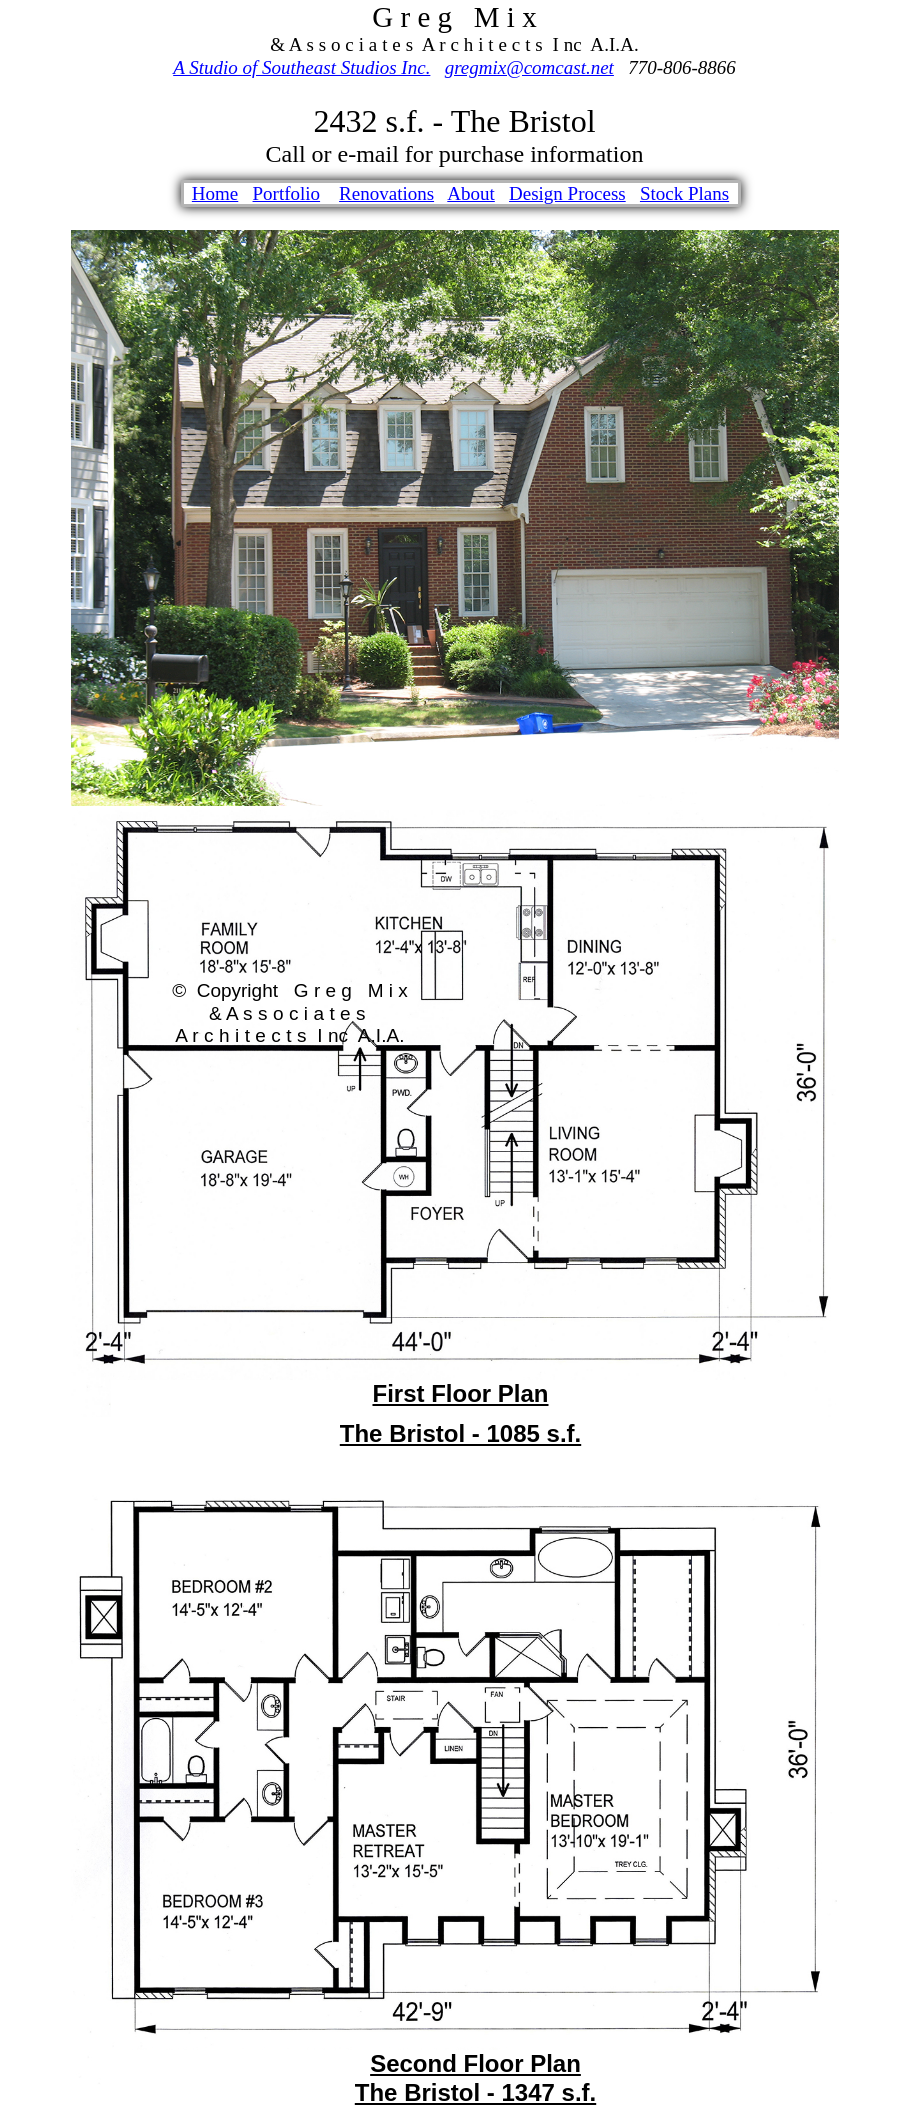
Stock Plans (684, 193)
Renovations (386, 193)
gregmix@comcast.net (529, 67)
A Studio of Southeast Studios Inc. (301, 67)
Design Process (567, 193)
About (471, 193)
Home (215, 193)
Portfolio (287, 193)
